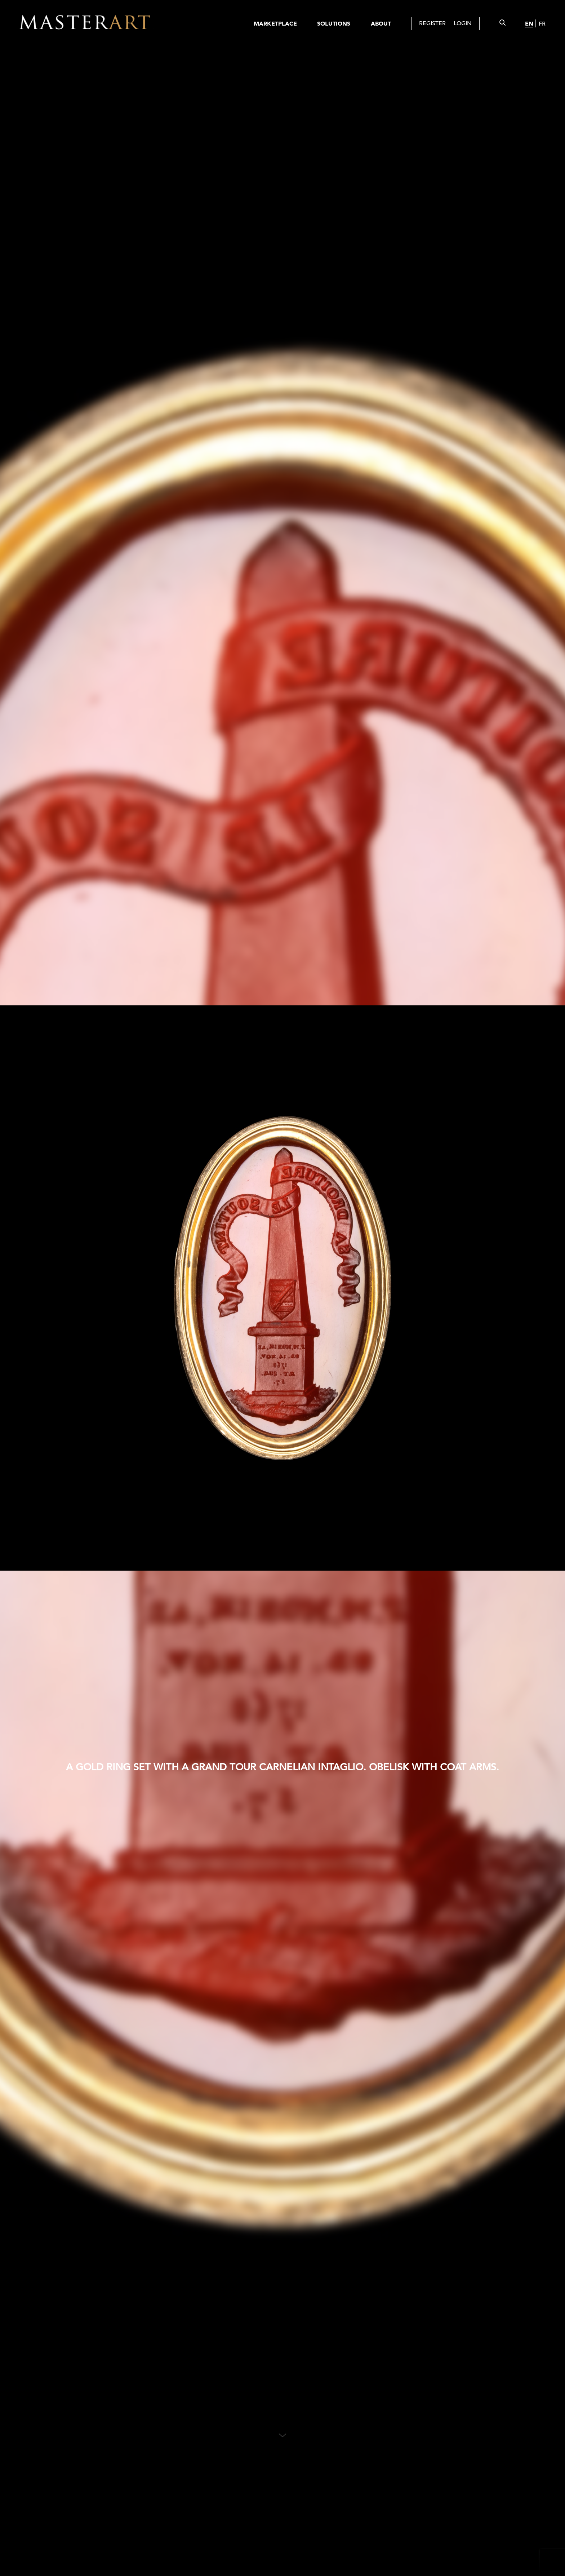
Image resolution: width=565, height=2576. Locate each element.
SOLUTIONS (333, 23)
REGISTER (432, 23)
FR (542, 23)
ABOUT (381, 23)
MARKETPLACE (275, 23)
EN (529, 23)
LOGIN (463, 23)
